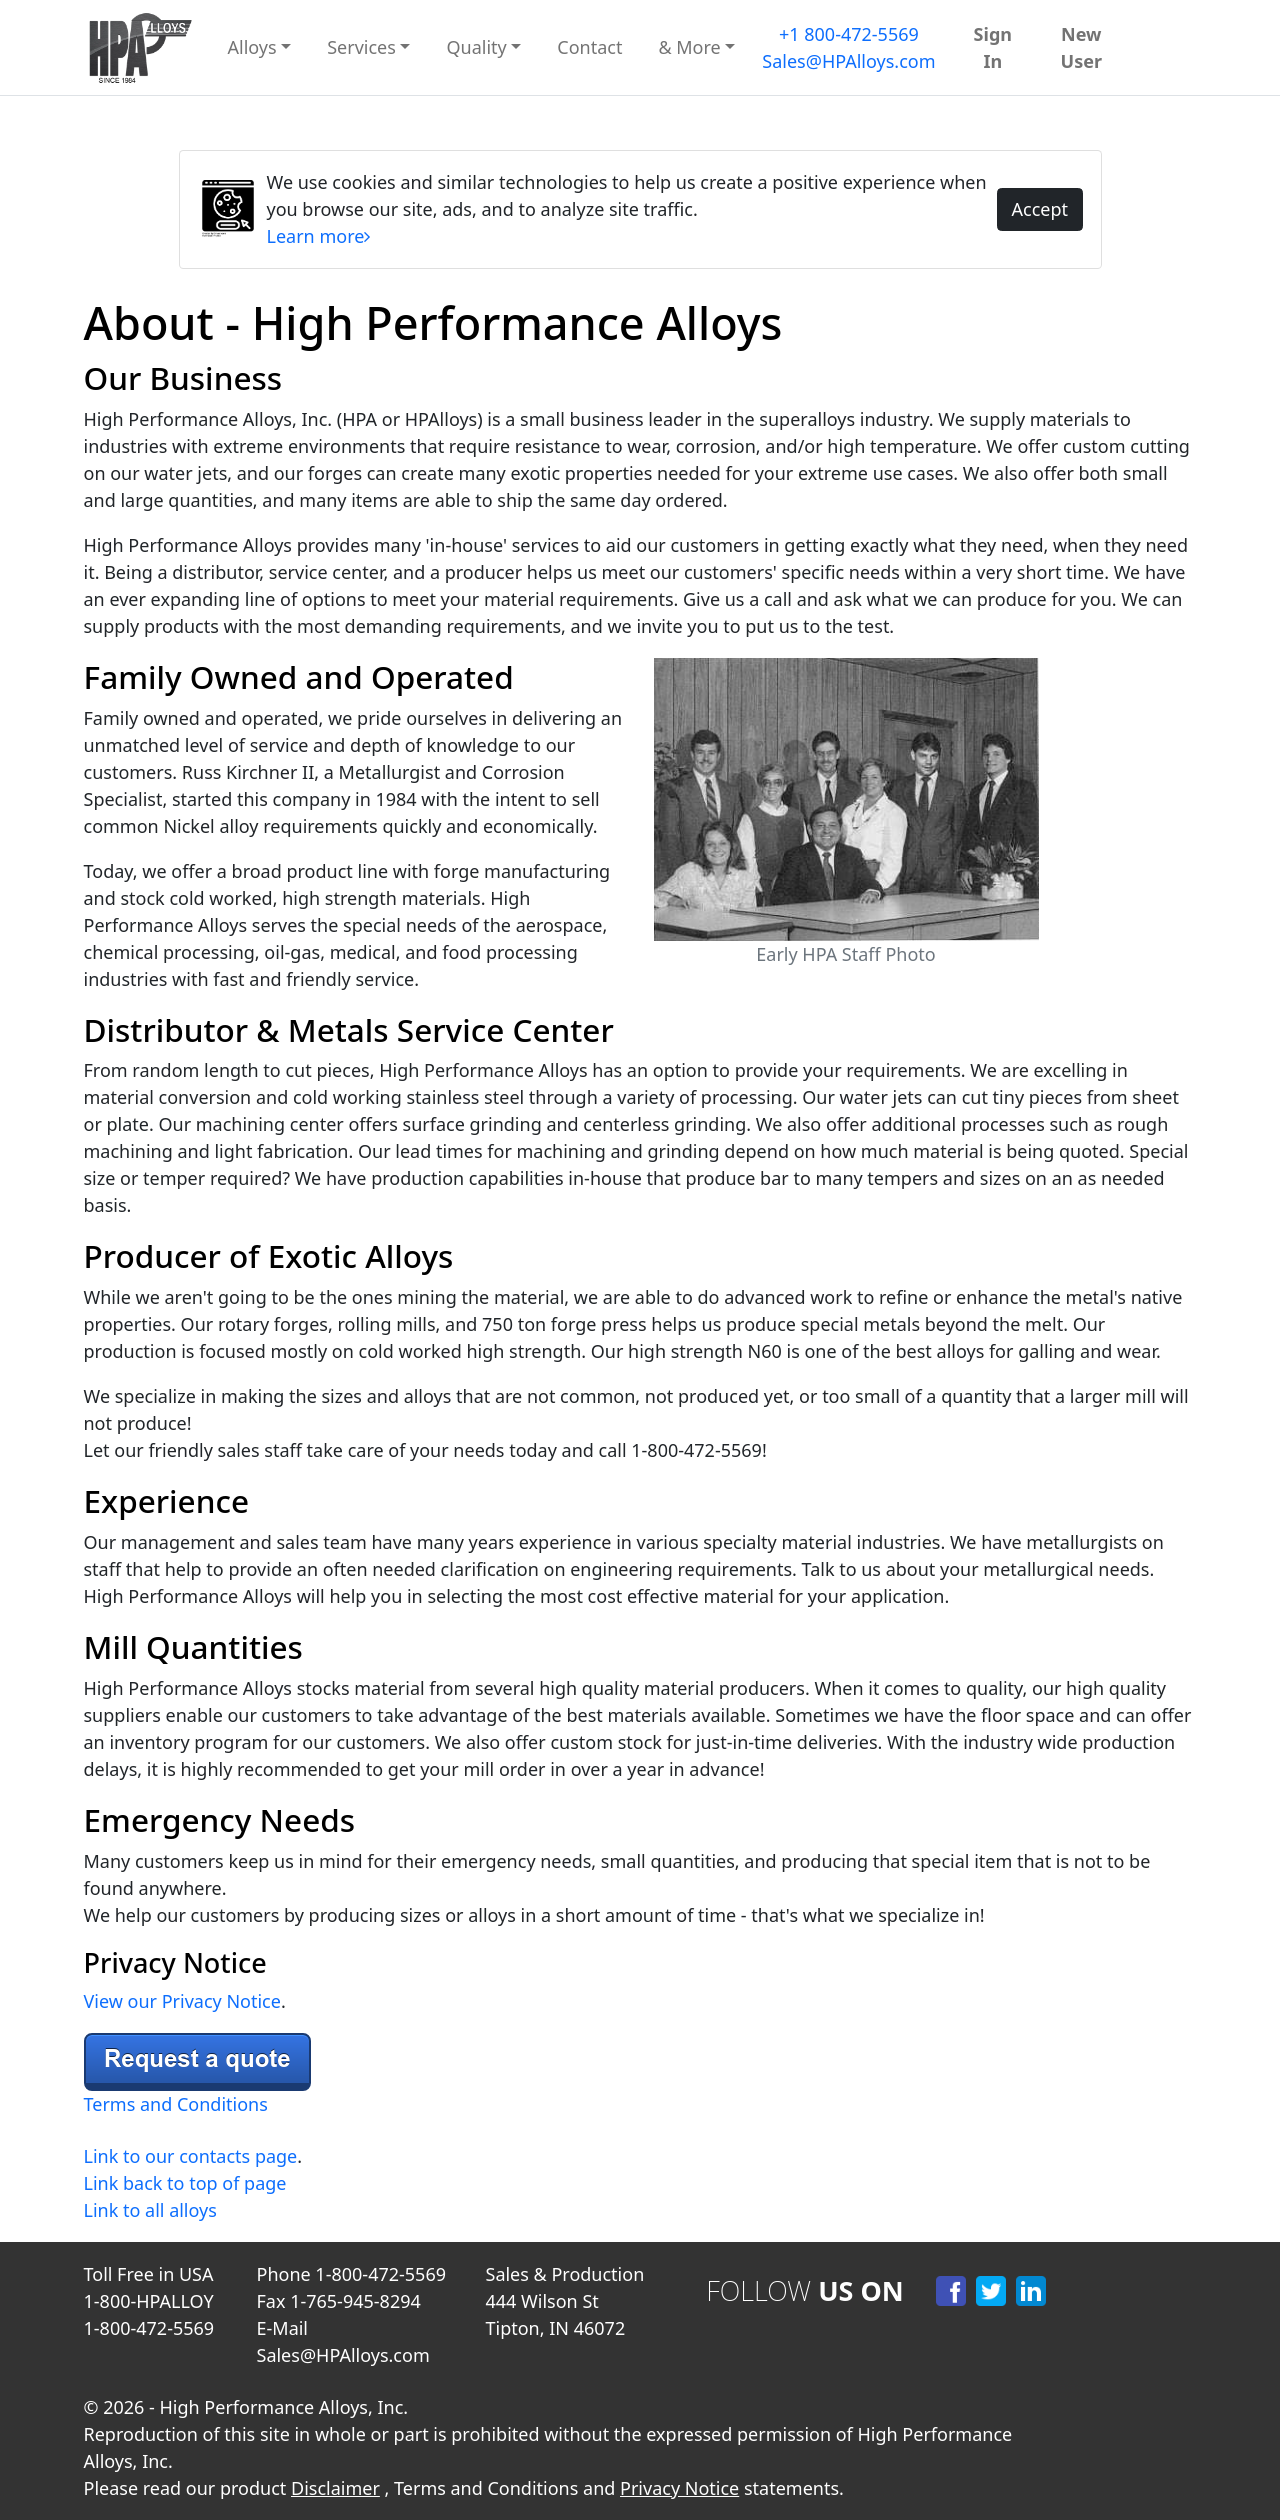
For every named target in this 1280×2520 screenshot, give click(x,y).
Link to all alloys (150, 2210)
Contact (589, 47)
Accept (1039, 209)
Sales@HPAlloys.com (848, 61)
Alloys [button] (252, 47)
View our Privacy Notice (182, 2001)
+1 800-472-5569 (849, 34)
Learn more (319, 236)
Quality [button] (476, 47)
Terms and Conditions (176, 2104)
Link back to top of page (185, 2183)
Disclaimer (335, 2488)
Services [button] (361, 47)
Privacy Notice (679, 2488)
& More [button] (689, 47)
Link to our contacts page (191, 2156)
